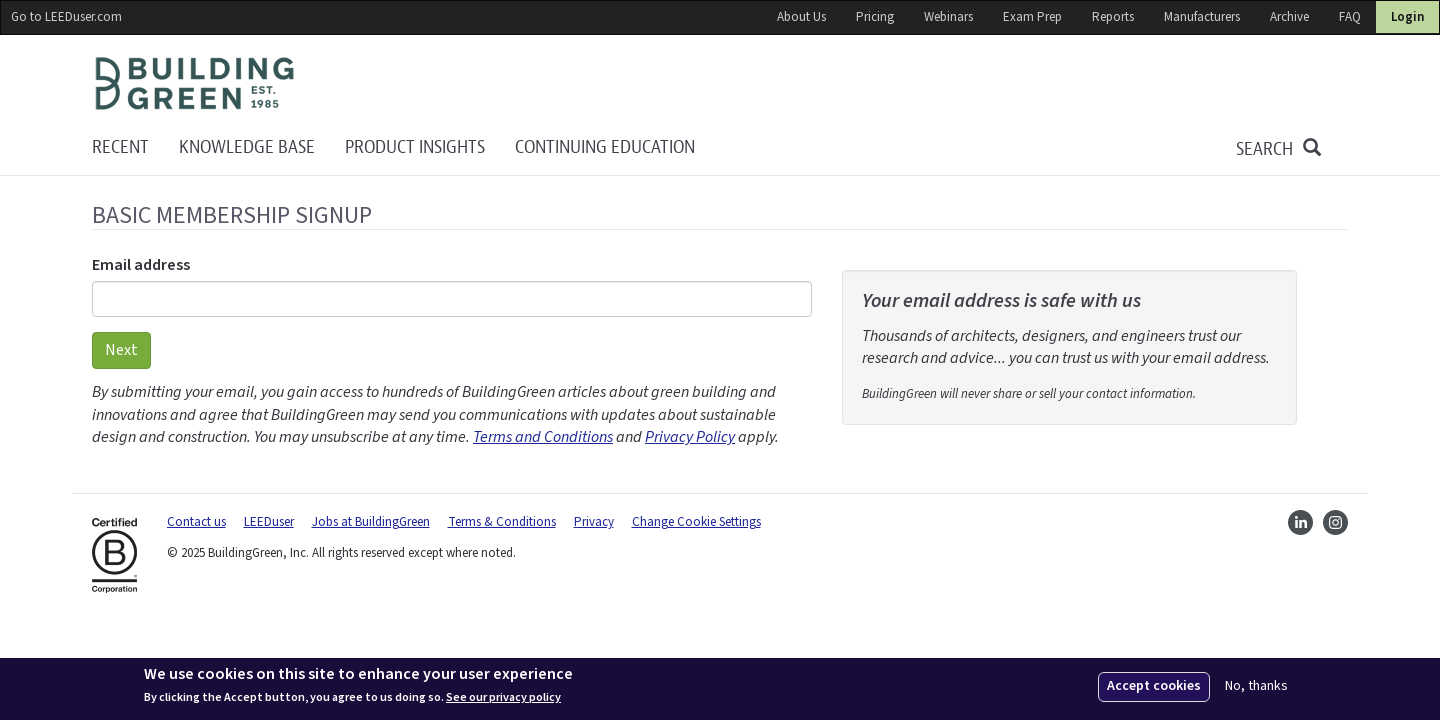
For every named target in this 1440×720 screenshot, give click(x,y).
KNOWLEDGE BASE (247, 147)
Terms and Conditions (543, 437)
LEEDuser (269, 522)
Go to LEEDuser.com (66, 17)
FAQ (1350, 17)
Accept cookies (1154, 686)
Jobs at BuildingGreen (371, 522)
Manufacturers (1202, 17)
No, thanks (1256, 686)
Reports (1113, 17)
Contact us (196, 522)
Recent (120, 147)
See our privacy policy (503, 698)
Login (1407, 17)
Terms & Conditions (502, 522)
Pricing (875, 17)
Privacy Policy (690, 437)
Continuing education (605, 147)
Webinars (948, 17)
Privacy (594, 522)
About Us (801, 17)
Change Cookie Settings (696, 522)
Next (121, 350)
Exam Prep (1032, 17)
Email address (141, 265)
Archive (1289, 17)
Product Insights (415, 147)
